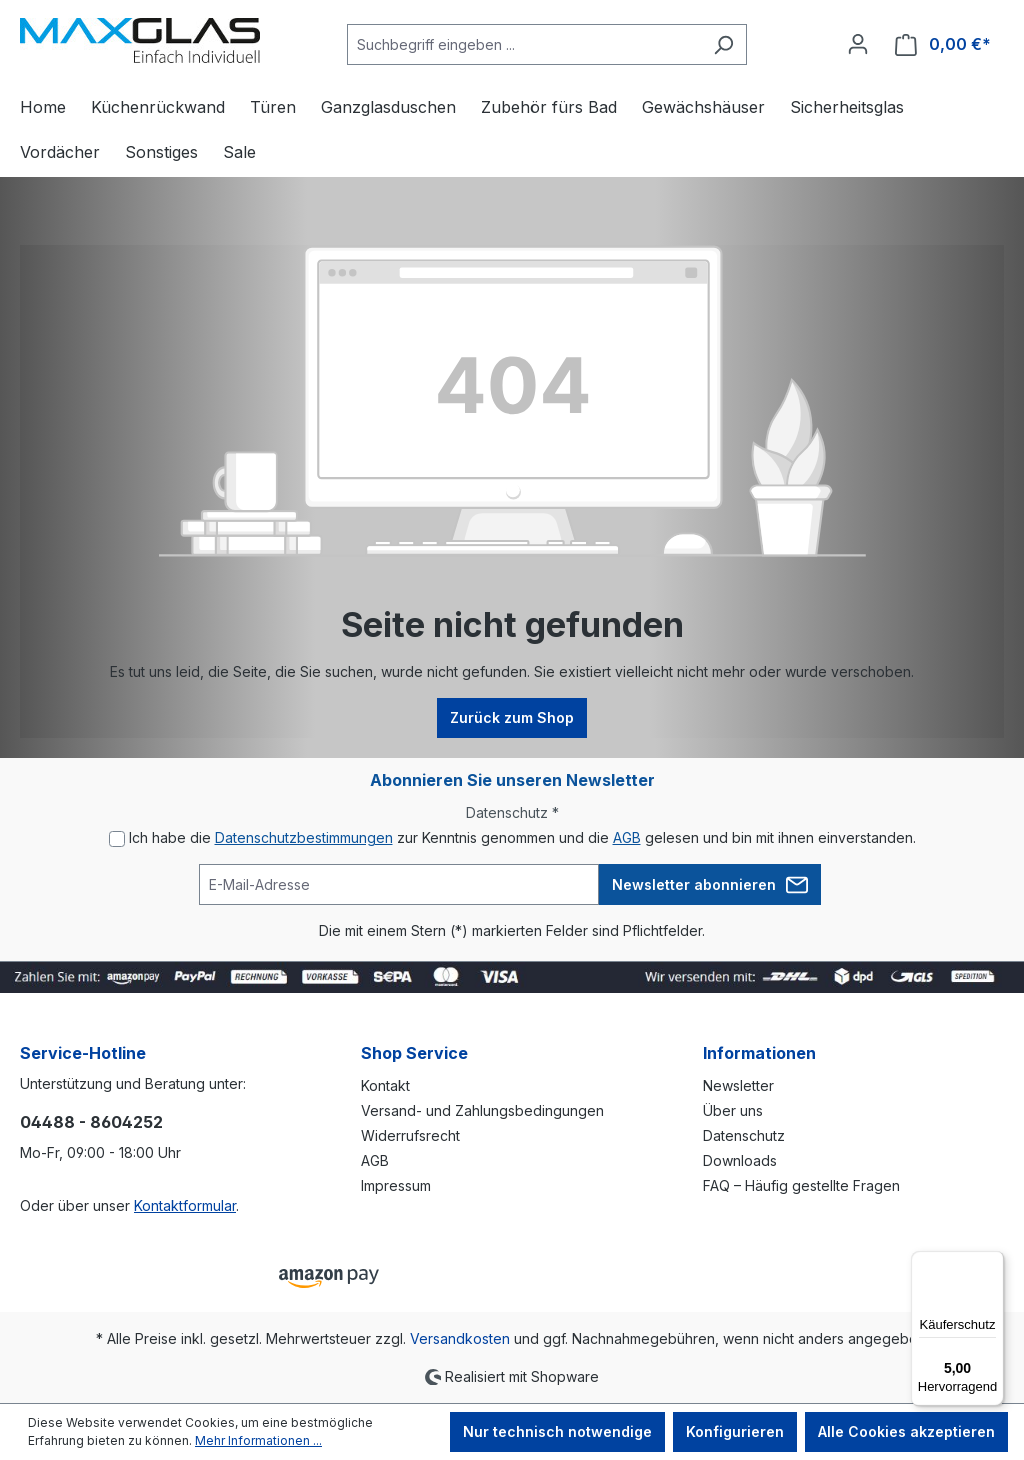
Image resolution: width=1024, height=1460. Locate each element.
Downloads (740, 1160)
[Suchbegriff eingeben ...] (524, 44)
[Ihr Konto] (858, 44)
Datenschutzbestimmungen (304, 837)
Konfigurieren (735, 1431)
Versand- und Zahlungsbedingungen (482, 1110)
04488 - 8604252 (91, 1122)
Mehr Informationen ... (258, 1440)
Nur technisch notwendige (557, 1431)
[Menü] (992, 1263)
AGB (627, 837)
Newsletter (738, 1085)
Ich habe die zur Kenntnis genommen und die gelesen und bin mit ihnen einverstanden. (522, 837)
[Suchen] (723, 44)
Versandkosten (460, 1338)
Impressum (396, 1185)
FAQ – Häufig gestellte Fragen (801, 1185)
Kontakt (385, 1085)
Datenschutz (744, 1135)
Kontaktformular (185, 1205)
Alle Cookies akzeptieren (906, 1431)
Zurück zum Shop (512, 717)
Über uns (733, 1110)
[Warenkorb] (943, 44)
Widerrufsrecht (410, 1135)
